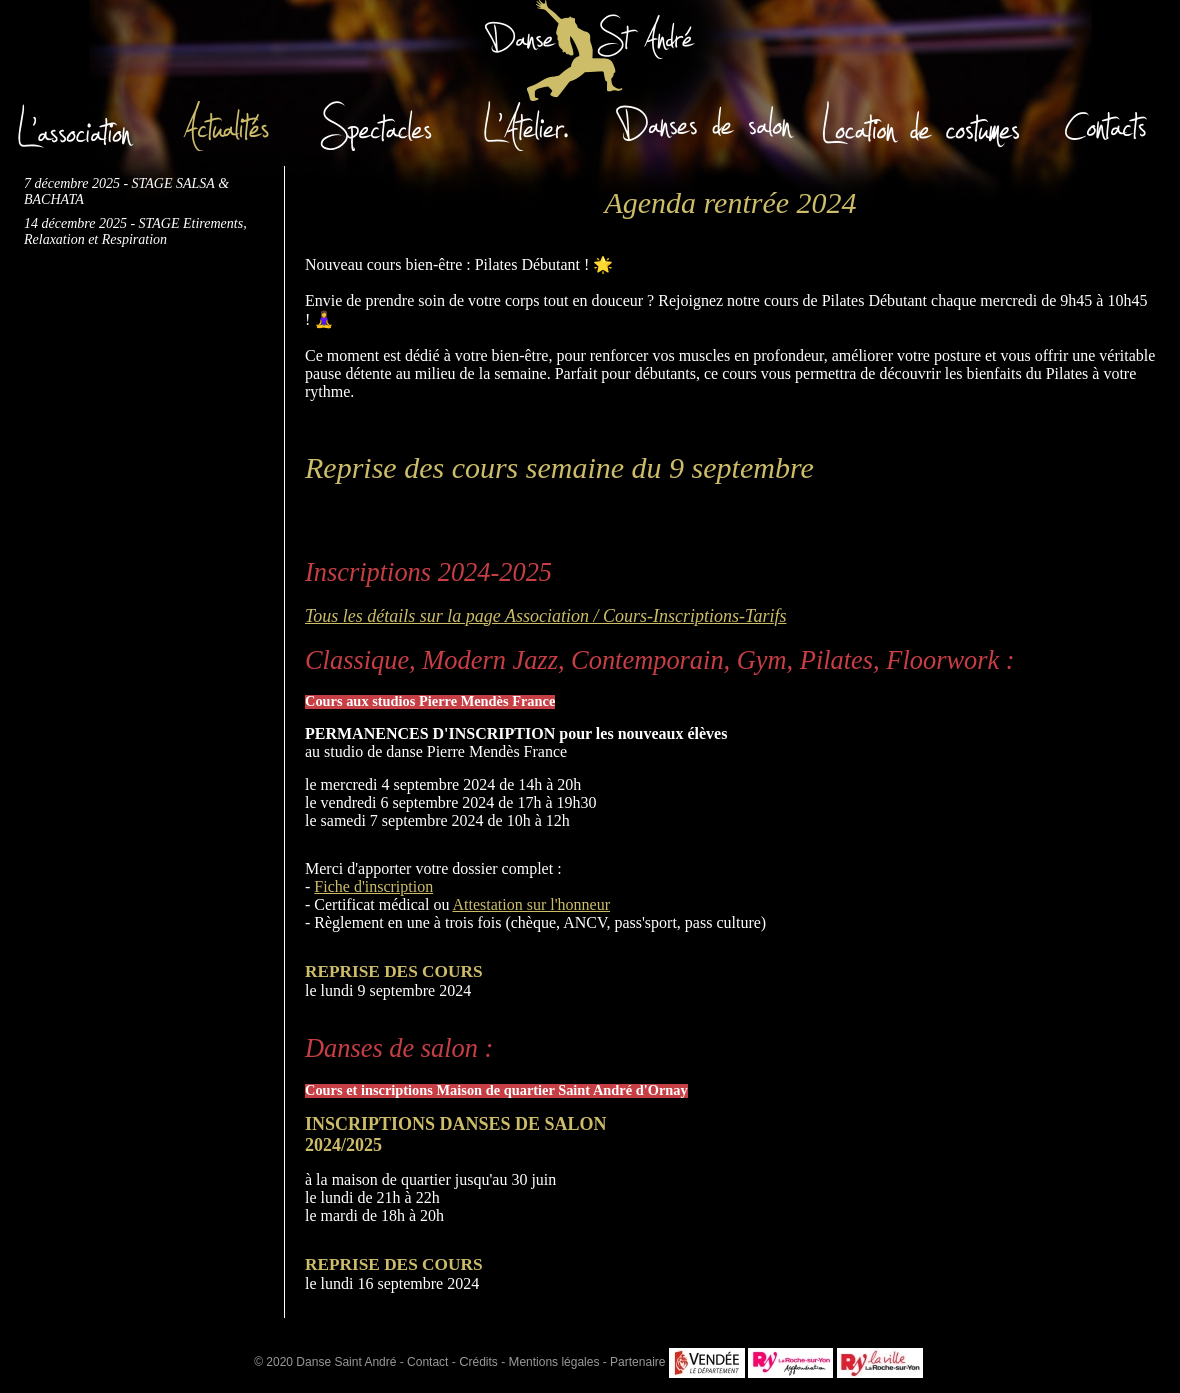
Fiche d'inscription (373, 886)
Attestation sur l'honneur (532, 904)
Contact (427, 1362)
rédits (478, 1362)
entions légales (554, 1362)
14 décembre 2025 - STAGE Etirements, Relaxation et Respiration (135, 231)
